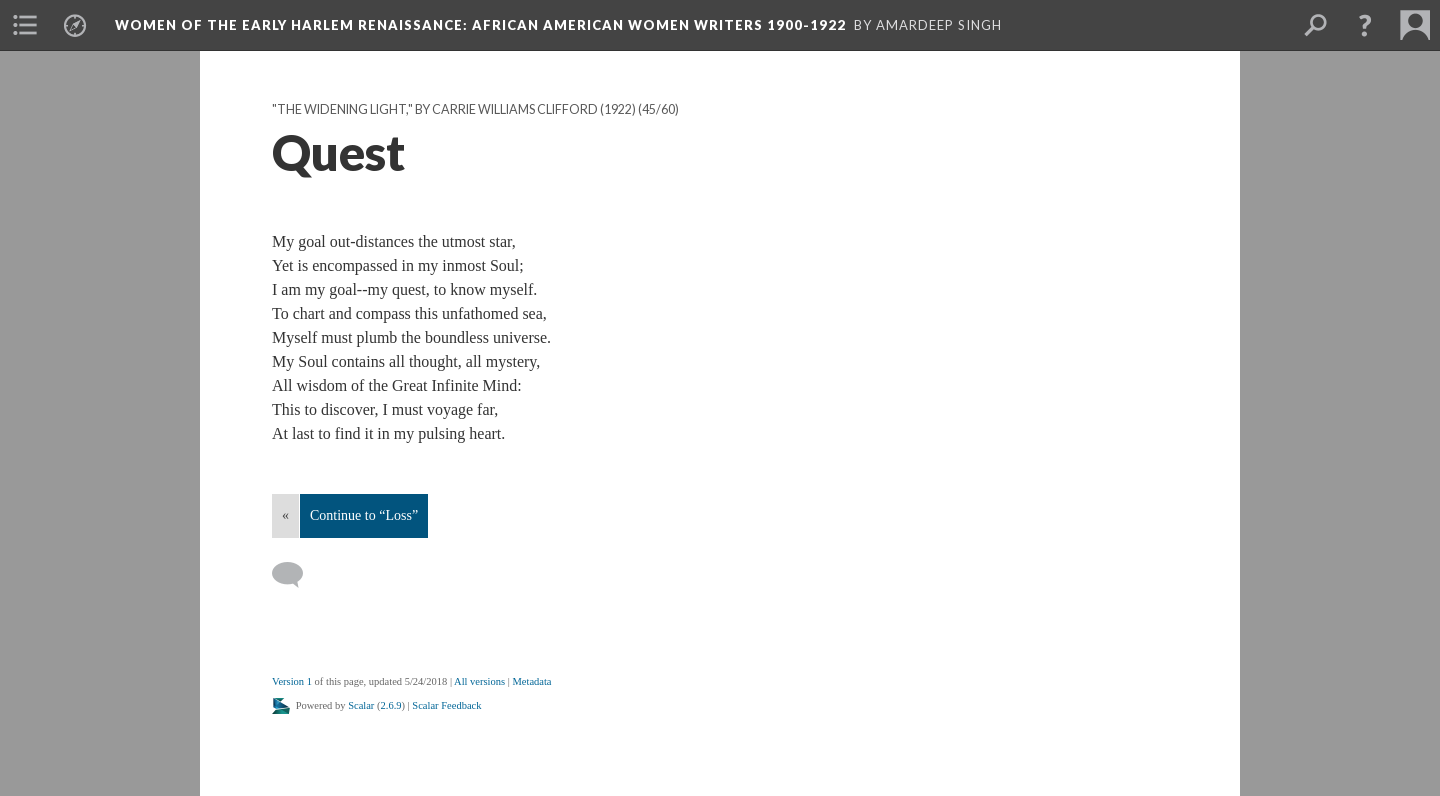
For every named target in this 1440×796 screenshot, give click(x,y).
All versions (479, 681)
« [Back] (285, 515)
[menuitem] (25, 25)
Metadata (531, 681)
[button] (1365, 25)
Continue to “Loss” (364, 515)
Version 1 (292, 681)
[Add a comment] (296, 575)
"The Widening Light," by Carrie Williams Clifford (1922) (454, 109)
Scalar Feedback (446, 705)
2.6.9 (391, 705)
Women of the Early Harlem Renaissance (480, 25)
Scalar (361, 705)
